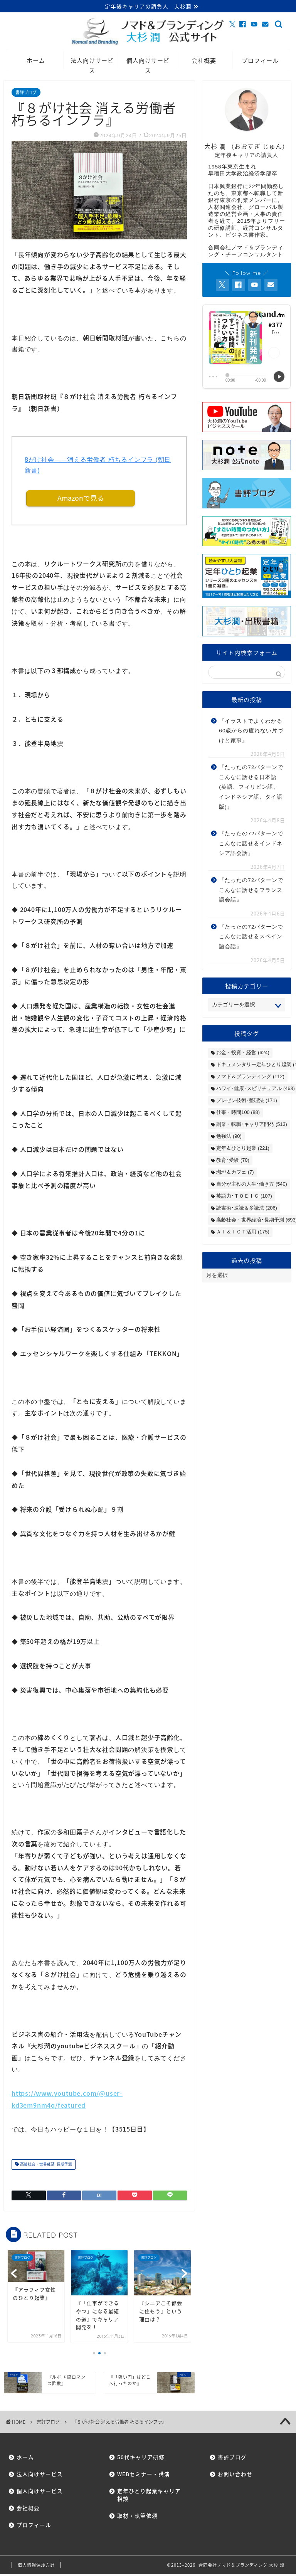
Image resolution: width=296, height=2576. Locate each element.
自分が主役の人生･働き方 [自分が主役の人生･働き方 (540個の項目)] (251, 1185)
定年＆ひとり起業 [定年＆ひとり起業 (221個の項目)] (242, 1149)
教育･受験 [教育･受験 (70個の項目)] (232, 1161)
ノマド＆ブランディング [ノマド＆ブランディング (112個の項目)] (250, 1077)
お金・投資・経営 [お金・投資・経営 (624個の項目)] (242, 1053)
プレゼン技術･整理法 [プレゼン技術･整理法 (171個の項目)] (246, 1101)
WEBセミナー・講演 (143, 2476)
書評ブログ (26, 93)
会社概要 (204, 61)
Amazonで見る (80, 500)
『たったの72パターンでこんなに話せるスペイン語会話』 (251, 938)
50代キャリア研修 (141, 2459)
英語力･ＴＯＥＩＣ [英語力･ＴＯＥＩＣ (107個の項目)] (244, 1197)
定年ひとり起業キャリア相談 (146, 2496)
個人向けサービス (148, 64)
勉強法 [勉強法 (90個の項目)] (228, 1137)
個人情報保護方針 (36, 2567)
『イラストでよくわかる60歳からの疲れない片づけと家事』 (251, 731)
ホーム (36, 61)
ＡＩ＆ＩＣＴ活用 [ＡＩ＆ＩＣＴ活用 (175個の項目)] (242, 1232)
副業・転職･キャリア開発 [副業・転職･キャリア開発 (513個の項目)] (251, 1125)
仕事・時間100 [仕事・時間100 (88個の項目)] (238, 1113)
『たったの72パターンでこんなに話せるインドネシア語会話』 (251, 844)
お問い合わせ (235, 2476)
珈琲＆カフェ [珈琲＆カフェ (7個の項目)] (235, 1173)
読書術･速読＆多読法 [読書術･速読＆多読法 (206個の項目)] (246, 1208)
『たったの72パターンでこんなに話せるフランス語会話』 (251, 891)
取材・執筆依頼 (137, 2517)
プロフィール (260, 61)
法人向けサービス (92, 64)
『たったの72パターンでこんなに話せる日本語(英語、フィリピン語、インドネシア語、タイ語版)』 (251, 788)
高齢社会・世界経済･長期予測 (45, 2166)
